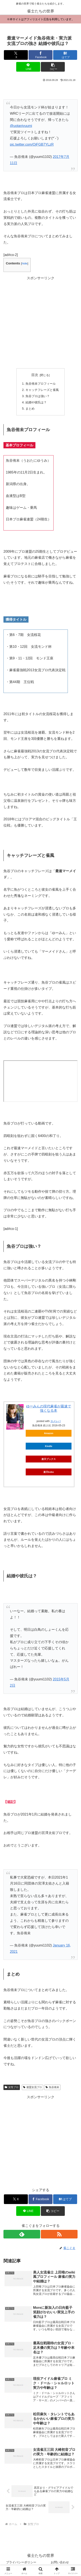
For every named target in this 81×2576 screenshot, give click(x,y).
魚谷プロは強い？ (37, 396)
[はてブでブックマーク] (65, 55)
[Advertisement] (40, 321)
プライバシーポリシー (21, 2562)
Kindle (48, 1446)
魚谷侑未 (52, 2087)
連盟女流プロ (32, 2087)
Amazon (48, 1433)
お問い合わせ (60, 2562)
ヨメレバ (55, 1421)
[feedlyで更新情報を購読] (21, 2234)
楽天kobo (48, 1472)
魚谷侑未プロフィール (40, 383)
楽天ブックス (48, 1459)
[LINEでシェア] (28, 67)
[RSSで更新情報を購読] (59, 2234)
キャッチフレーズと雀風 (42, 390)
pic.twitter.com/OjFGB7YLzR (32, 144)
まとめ (30, 408)
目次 (34, 375)
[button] (53, 67)
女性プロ (12, 2087)
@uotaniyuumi (21, 126)
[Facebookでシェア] (40, 55)
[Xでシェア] (16, 55)
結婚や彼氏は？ (36, 402)
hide (24, 263)
